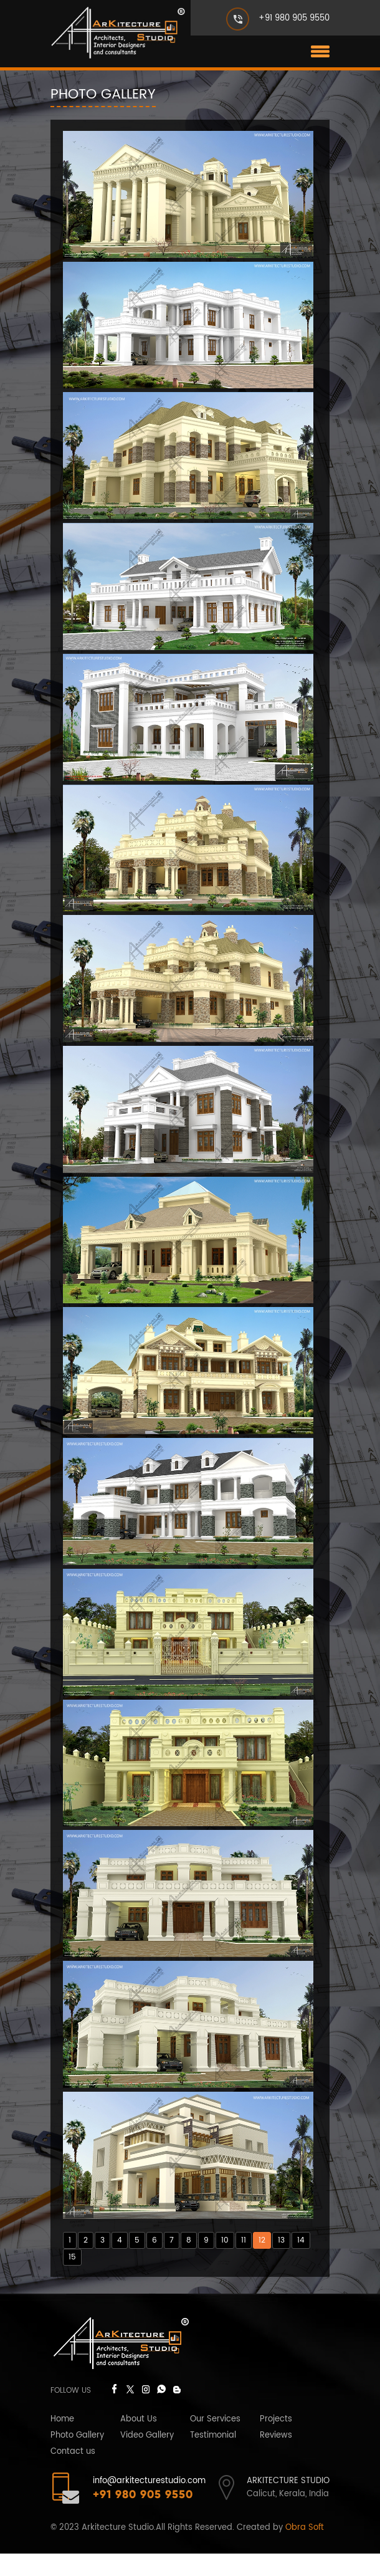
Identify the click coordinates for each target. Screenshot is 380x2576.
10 (225, 2263)
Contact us (72, 2474)
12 (262, 2263)
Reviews (276, 2457)
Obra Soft (304, 2550)
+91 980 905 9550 (294, 18)
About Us (138, 2441)
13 (281, 2263)
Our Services (215, 2441)
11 (243, 2263)
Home (62, 2441)
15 (72, 2280)
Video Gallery (147, 2457)
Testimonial (213, 2457)
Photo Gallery (77, 2457)
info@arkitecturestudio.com (149, 2503)
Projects (276, 2441)
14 (301, 2263)
